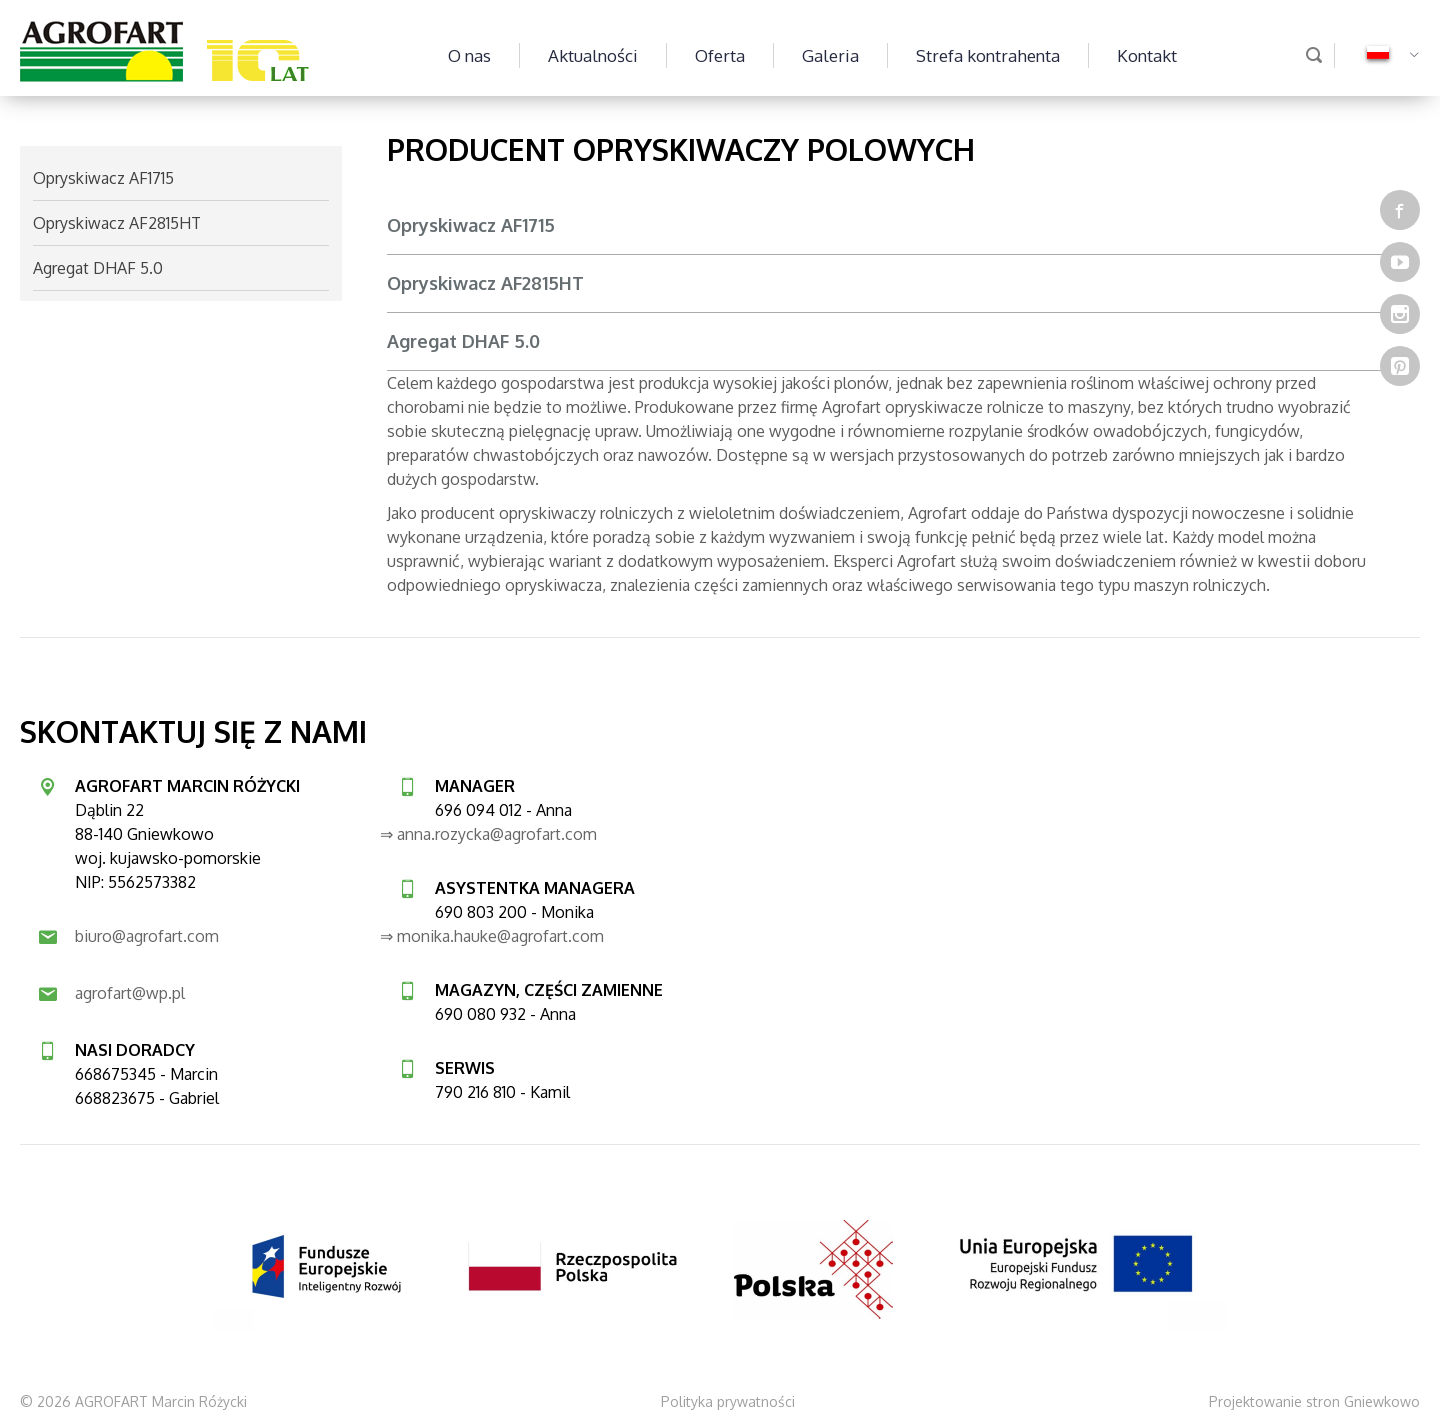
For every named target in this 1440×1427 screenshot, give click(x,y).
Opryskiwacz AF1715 (471, 225)
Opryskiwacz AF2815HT (485, 283)
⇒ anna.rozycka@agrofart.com (488, 834)
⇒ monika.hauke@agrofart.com (492, 936)
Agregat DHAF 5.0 (463, 341)
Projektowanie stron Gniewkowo (1314, 1401)
